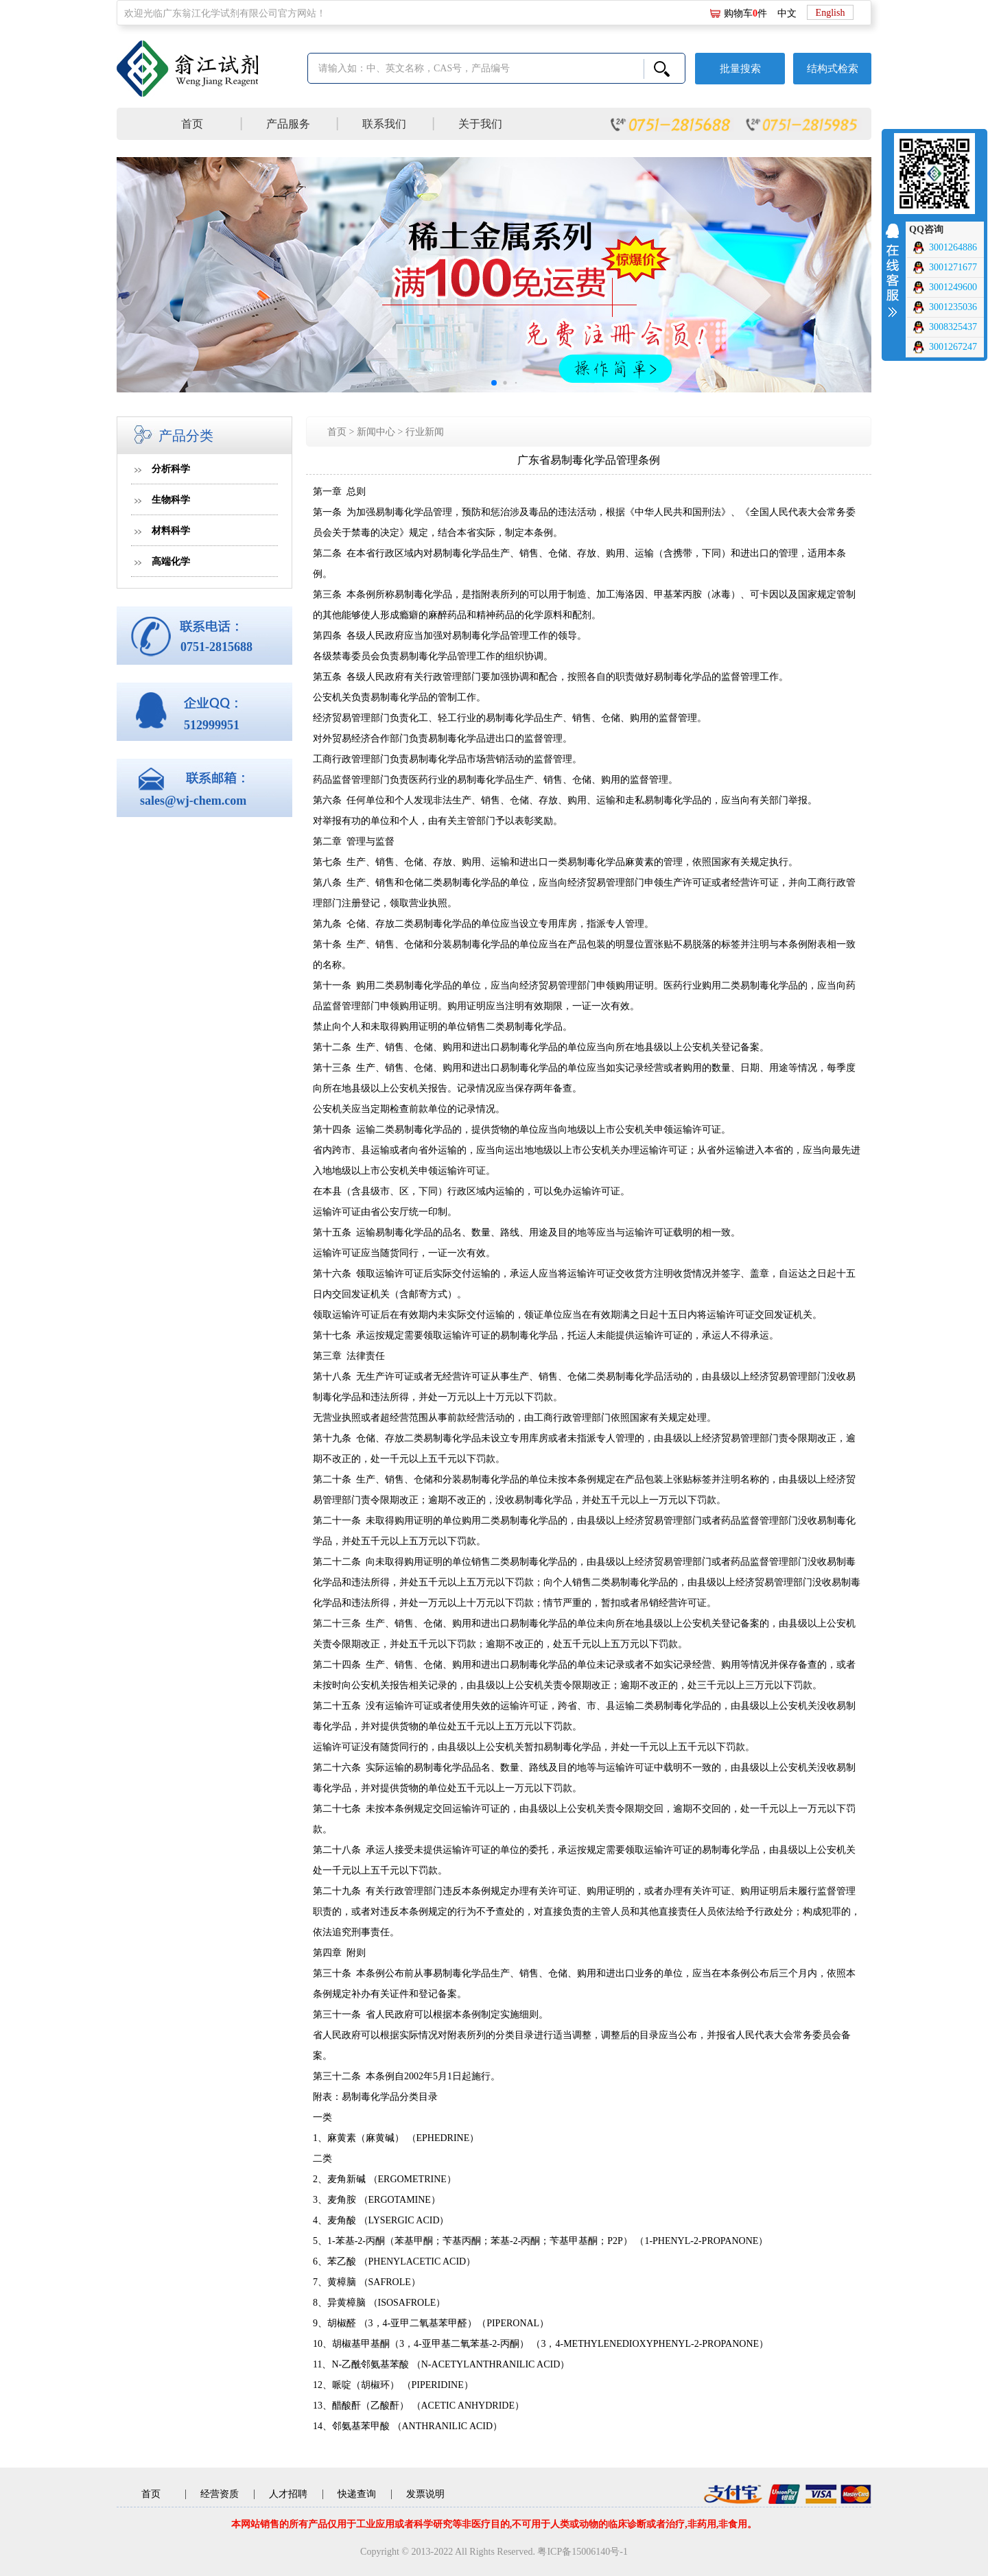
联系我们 (384, 124)
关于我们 (480, 124)
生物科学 (171, 500)
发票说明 (425, 2494)
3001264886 (944, 248)
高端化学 (171, 561)
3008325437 (944, 327)
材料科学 (171, 530)
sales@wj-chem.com (193, 800)
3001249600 (944, 287)
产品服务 (288, 124)
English (830, 13)
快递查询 (357, 2494)
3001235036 (944, 307)
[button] (494, 383)
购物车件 (745, 13)
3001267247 (944, 347)
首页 (192, 124)
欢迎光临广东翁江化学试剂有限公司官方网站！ (225, 13)
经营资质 (219, 2494)
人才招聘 (288, 2494)
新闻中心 (376, 432)
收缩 (892, 268)
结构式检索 (832, 68)
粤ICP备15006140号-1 (582, 2552)
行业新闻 (424, 432)
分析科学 (171, 469)
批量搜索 (740, 68)
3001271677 (944, 267)
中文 (787, 13)
